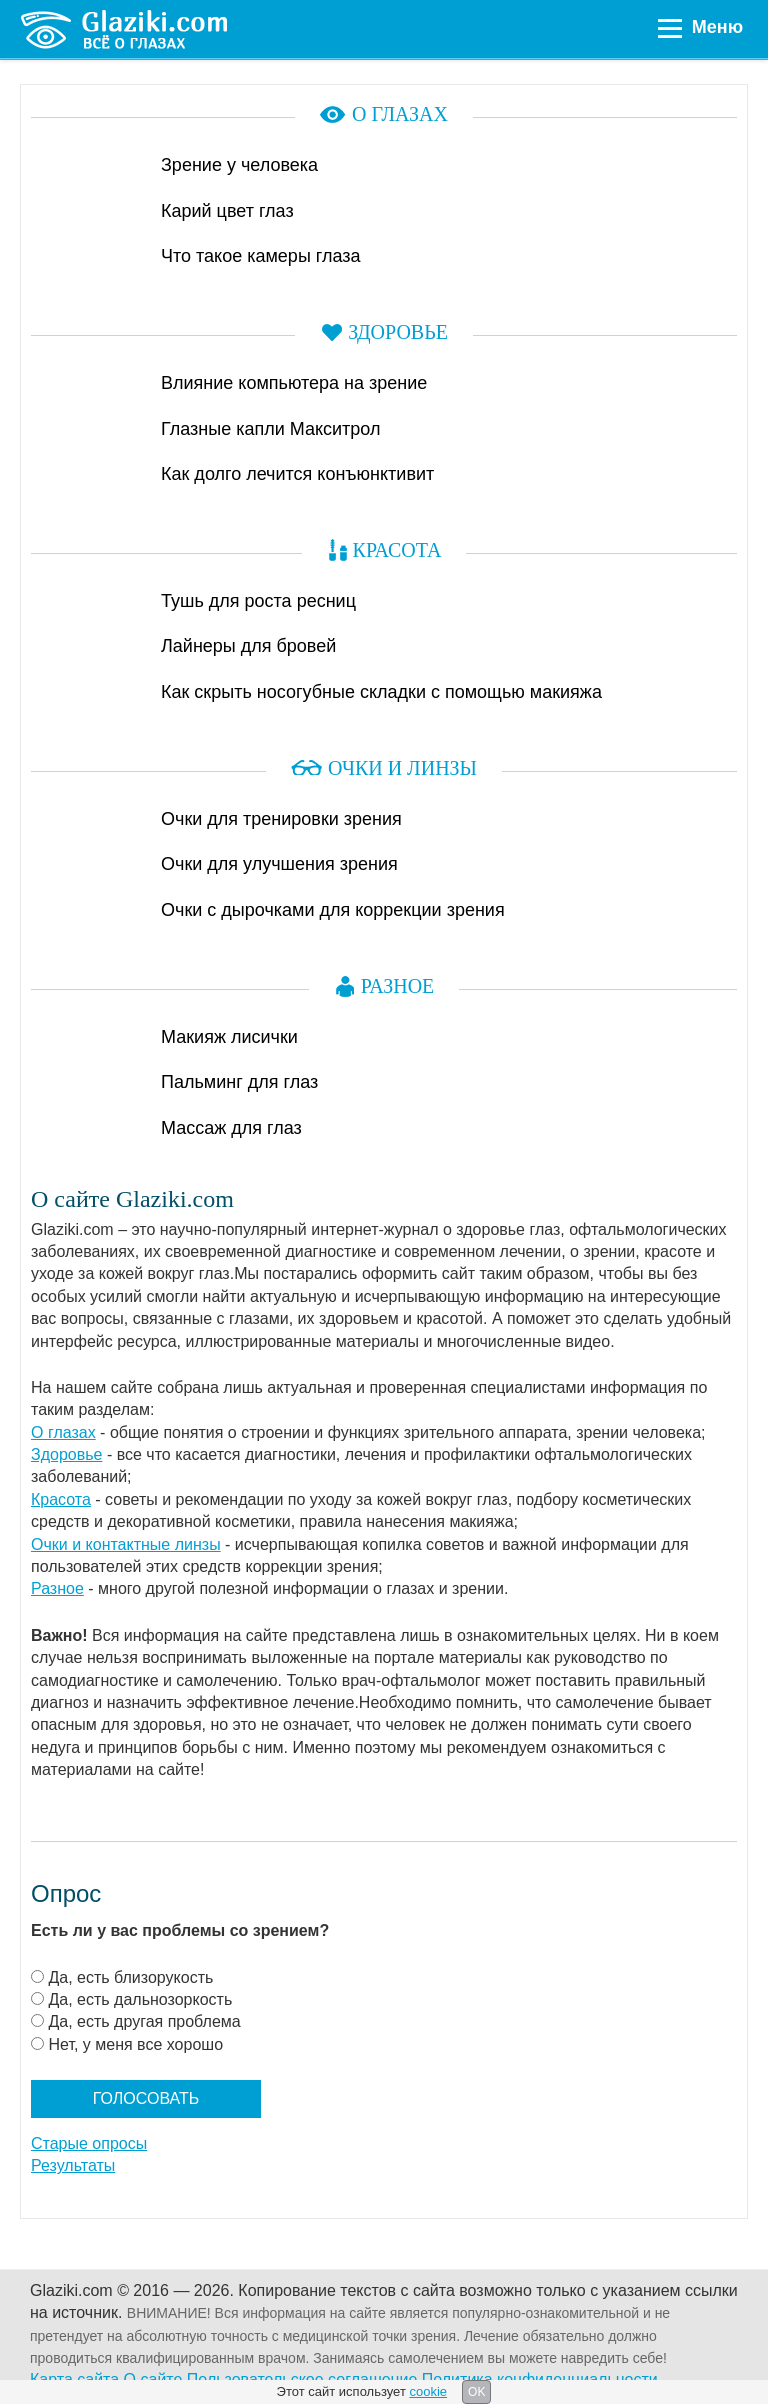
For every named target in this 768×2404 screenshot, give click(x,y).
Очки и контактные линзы (126, 1544)
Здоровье (398, 332)
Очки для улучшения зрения (279, 864)
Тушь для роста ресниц (258, 601)
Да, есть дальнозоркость (140, 1999)
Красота (397, 550)
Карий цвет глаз (227, 211)
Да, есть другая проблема (144, 2021)
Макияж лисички (229, 1037)
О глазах (400, 114)
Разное (398, 986)
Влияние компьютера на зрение (294, 383)
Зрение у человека (239, 165)
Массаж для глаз (231, 1128)
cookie (428, 2391)
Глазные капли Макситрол (271, 429)
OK (476, 2392)
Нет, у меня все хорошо (135, 2044)
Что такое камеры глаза (261, 256)
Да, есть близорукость (130, 1977)
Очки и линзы (402, 768)
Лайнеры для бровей (248, 646)
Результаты (73, 2165)
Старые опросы (89, 2143)
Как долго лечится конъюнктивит (297, 474)
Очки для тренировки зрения (281, 819)
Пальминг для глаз (239, 1082)
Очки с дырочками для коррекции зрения (333, 910)
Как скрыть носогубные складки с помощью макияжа (381, 692)
